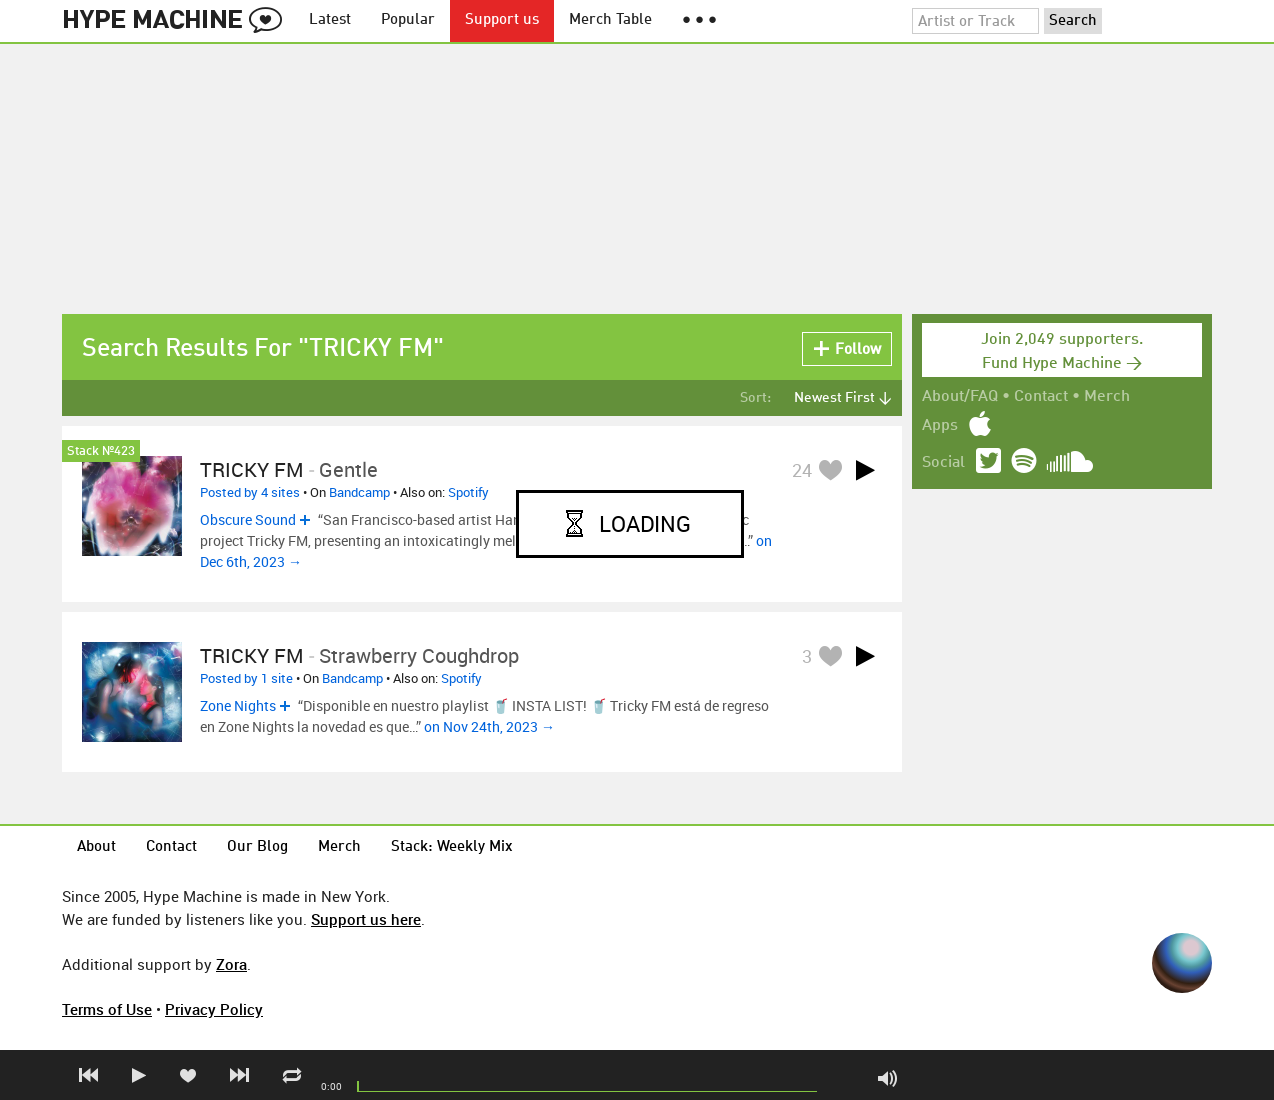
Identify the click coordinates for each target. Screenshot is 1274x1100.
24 (802, 470)
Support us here (366, 919)
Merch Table (610, 20)
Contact (1041, 397)
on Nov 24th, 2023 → (489, 726)
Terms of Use (107, 1009)
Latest (330, 20)
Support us (502, 20)
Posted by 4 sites (250, 492)
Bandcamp (359, 492)
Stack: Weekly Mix (452, 847)
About (96, 847)
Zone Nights (238, 705)
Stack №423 (101, 451)
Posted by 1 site (246, 678)
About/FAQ (960, 397)
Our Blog (257, 847)
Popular (408, 20)
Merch (1107, 397)
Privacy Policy (214, 1009)
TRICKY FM (252, 469)
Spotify (468, 492)
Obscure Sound (248, 519)
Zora (231, 964)
